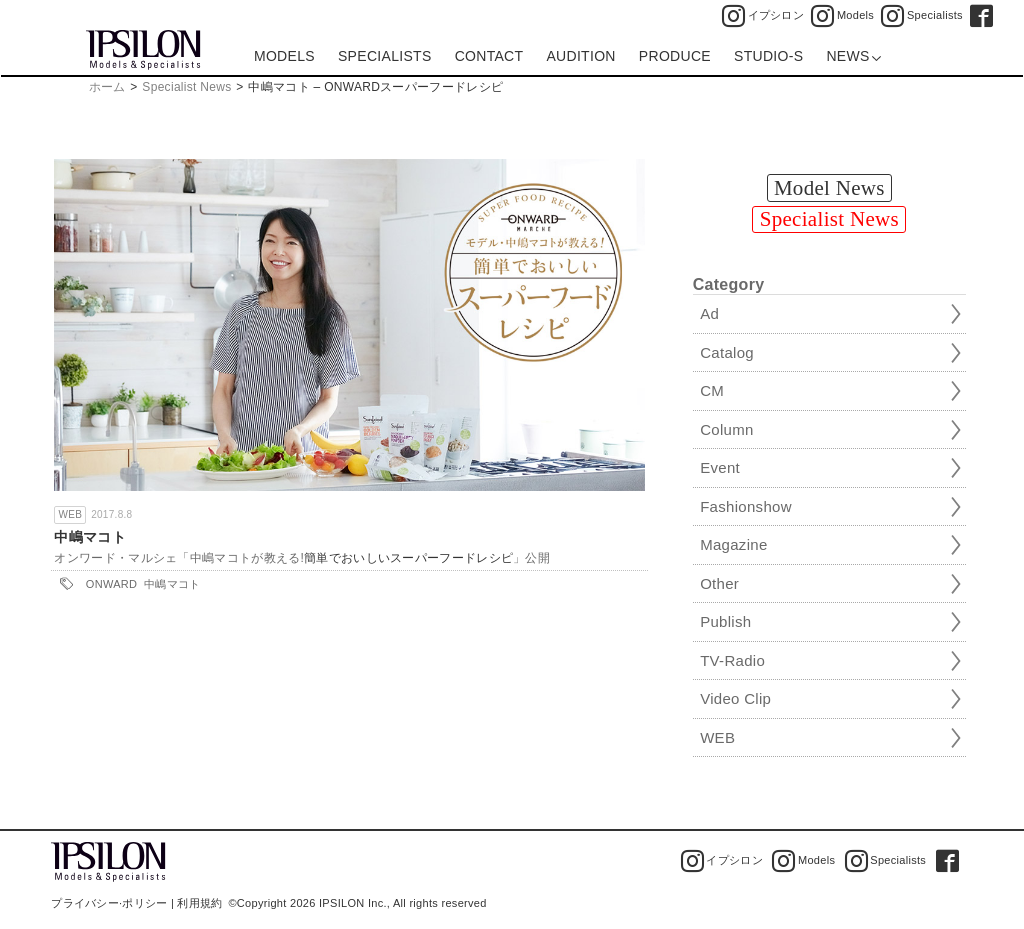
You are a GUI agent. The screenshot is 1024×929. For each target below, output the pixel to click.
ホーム (107, 87)
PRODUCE (675, 56)
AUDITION (580, 56)
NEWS (853, 56)
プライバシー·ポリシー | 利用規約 (136, 903)
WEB (70, 514)
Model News (829, 188)
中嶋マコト (90, 537)
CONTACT (489, 56)
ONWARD (112, 584)
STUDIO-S (768, 56)
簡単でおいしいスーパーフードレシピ (408, 558)
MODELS (284, 56)
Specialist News (186, 87)
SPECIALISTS (385, 56)
